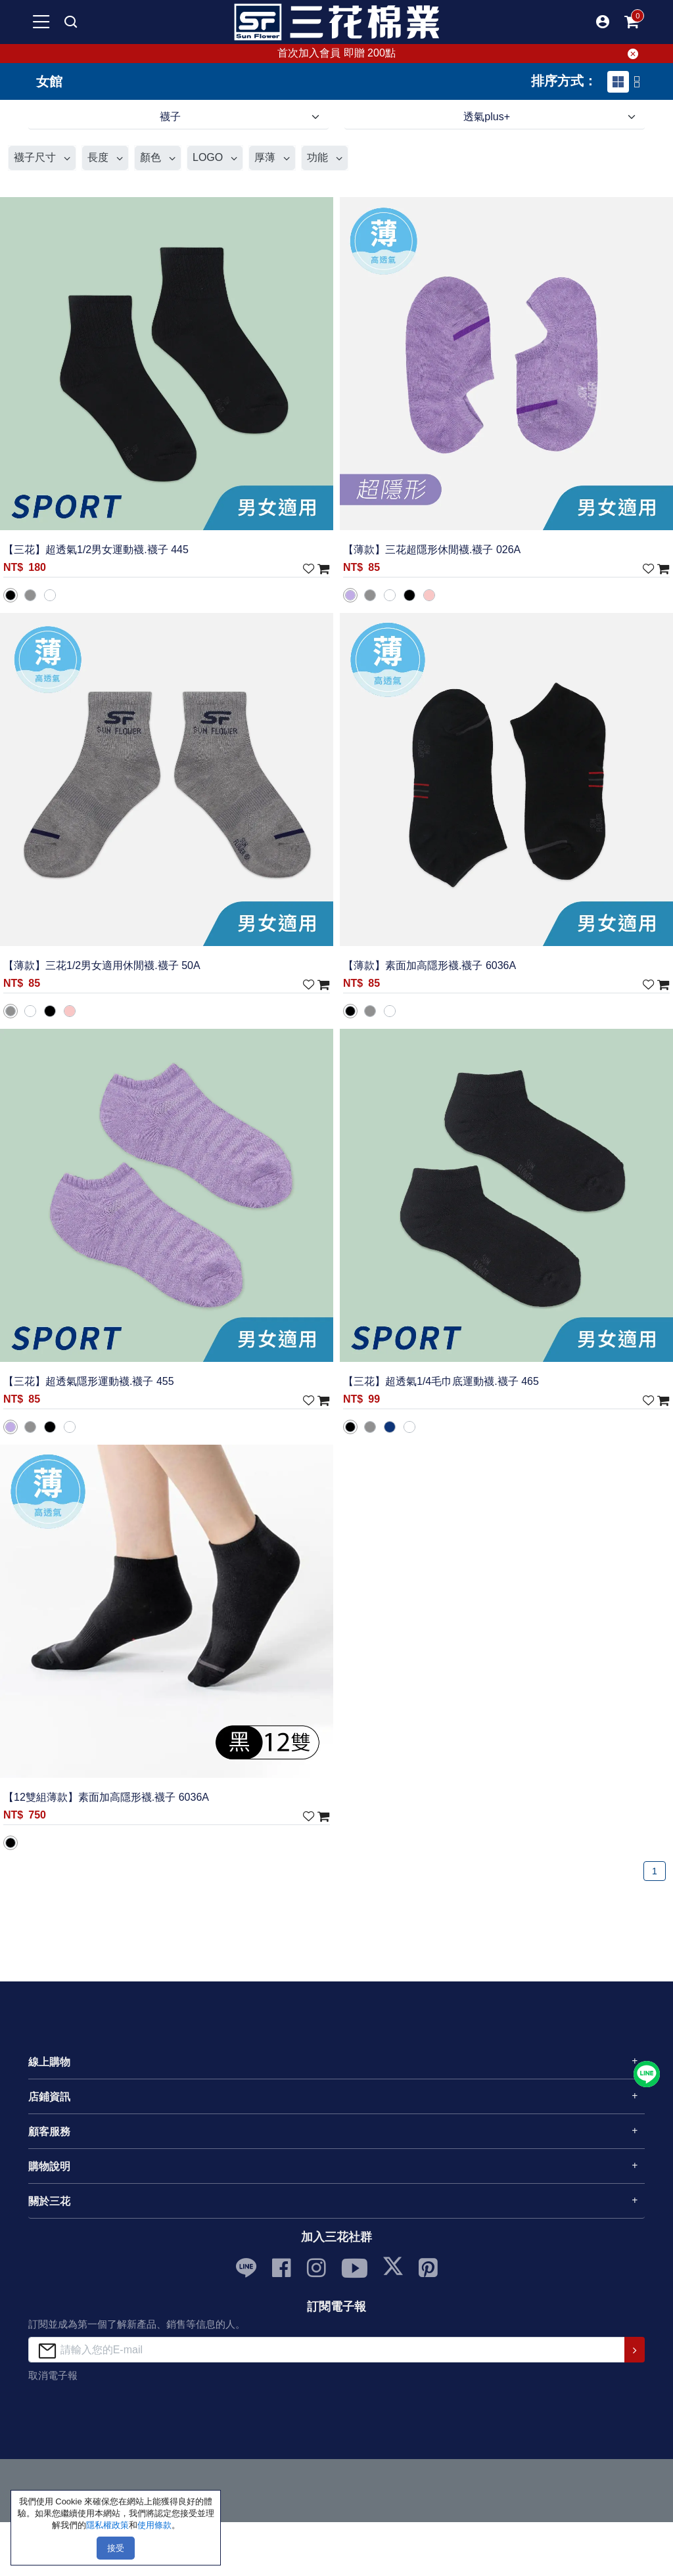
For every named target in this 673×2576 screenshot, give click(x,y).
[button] (603, 22)
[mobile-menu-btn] (41, 22)
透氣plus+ (486, 116)
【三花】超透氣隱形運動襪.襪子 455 (88, 1381)
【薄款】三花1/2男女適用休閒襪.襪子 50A (101, 965)
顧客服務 (49, 2131)
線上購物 (49, 2062)
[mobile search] (70, 22)
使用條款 (154, 2525)
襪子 (170, 116)
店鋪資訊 (49, 2096)
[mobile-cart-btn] (631, 22)
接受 (115, 2548)
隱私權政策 (107, 2525)
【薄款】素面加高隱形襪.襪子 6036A (429, 965)
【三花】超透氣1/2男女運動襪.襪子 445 (96, 549)
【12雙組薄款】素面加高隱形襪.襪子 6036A (106, 1797)
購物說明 (49, 2166)
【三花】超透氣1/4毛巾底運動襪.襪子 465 (441, 1381)
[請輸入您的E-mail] (327, 2349)
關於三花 (49, 2201)
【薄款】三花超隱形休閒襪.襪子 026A (432, 549)
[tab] (618, 82)
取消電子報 (53, 2375)
